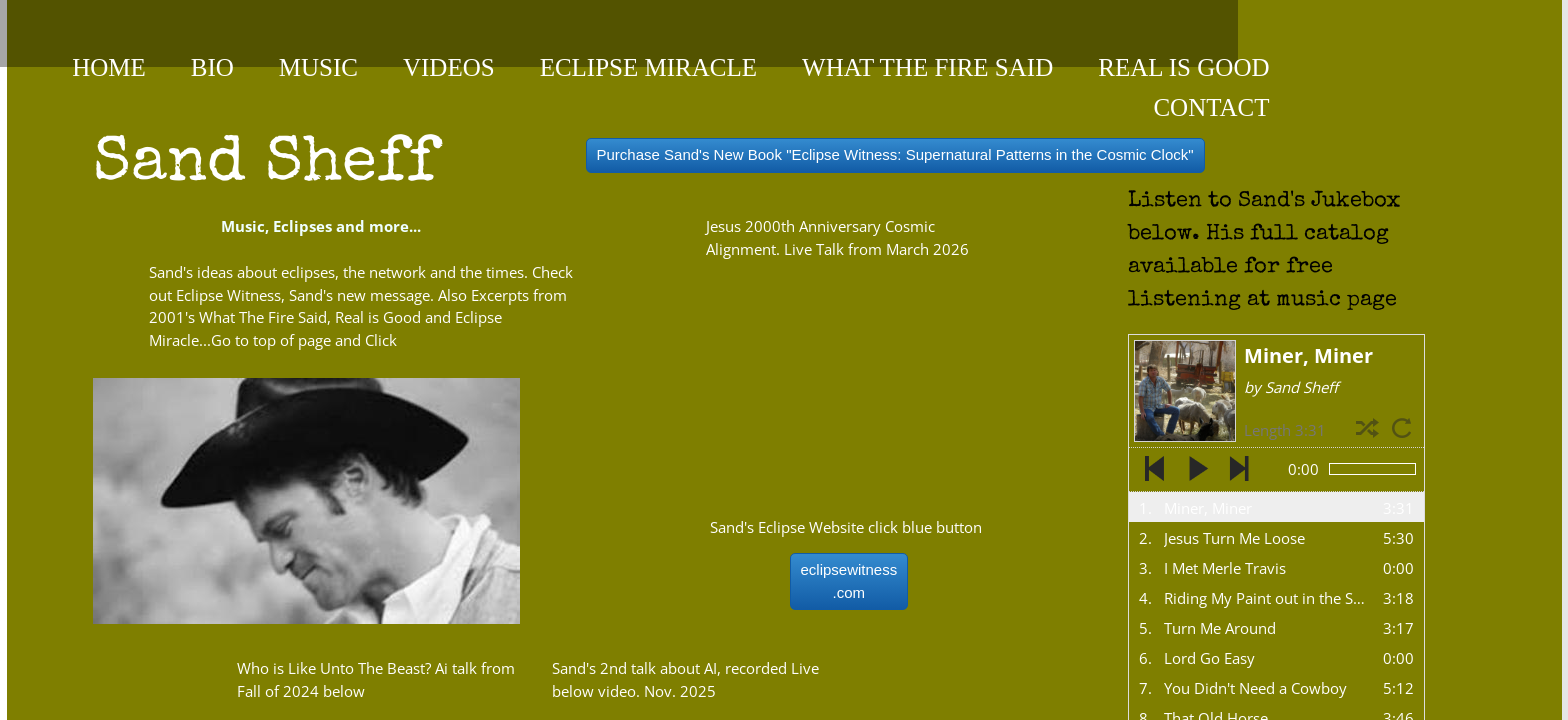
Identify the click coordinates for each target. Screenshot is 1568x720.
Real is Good (1183, 67)
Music (318, 67)
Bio (212, 67)
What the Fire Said (927, 67)
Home (109, 67)
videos (449, 67)
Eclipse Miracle (648, 67)
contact (1211, 107)
